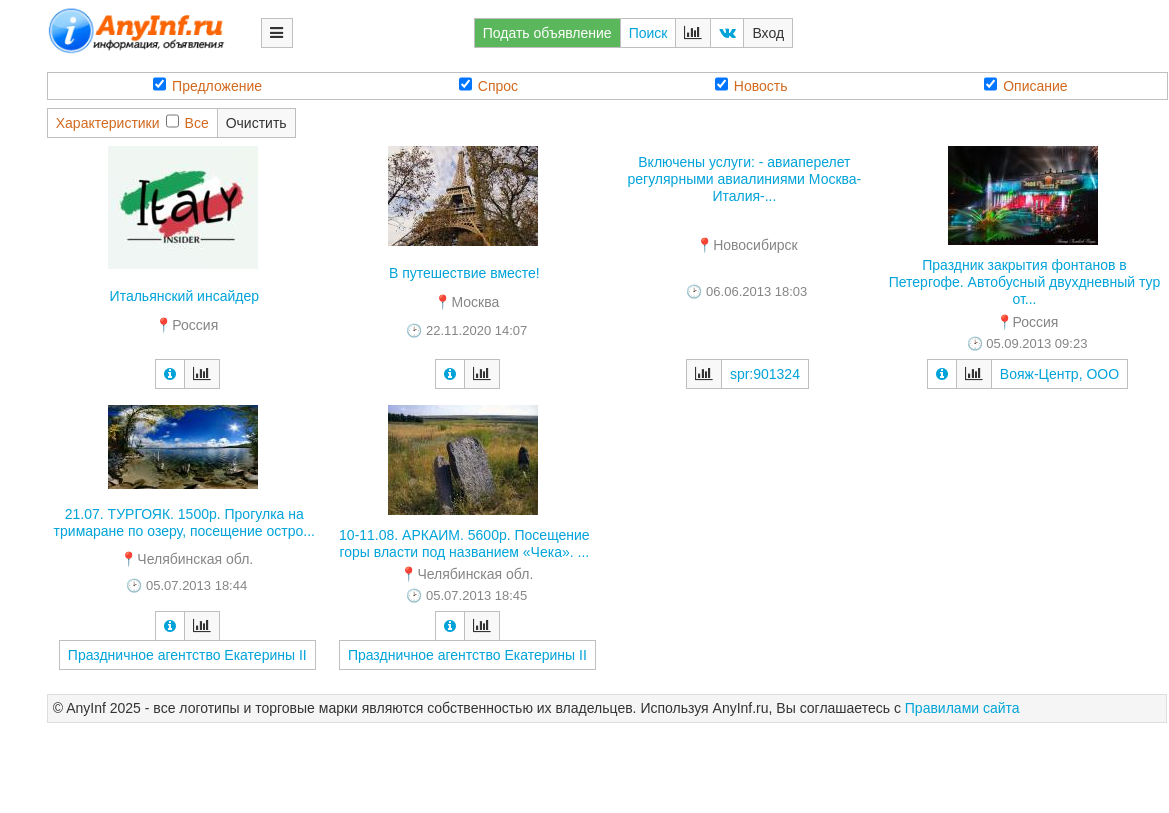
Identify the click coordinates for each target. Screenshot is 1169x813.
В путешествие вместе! (464, 273)
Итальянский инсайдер (184, 296)
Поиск (648, 33)
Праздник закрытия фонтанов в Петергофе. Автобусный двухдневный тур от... (1025, 282)
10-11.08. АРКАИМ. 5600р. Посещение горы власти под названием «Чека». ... (464, 543)
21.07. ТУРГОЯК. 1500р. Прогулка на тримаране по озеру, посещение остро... (184, 522)
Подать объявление (547, 33)
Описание (1025, 85)
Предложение (207, 85)
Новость (751, 85)
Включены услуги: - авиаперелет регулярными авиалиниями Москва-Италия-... (745, 179)
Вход (768, 33)
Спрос (488, 85)
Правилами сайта (962, 708)
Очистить (256, 123)
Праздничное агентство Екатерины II (187, 655)
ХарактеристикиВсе (132, 122)
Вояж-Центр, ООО (1059, 374)
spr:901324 (765, 374)
